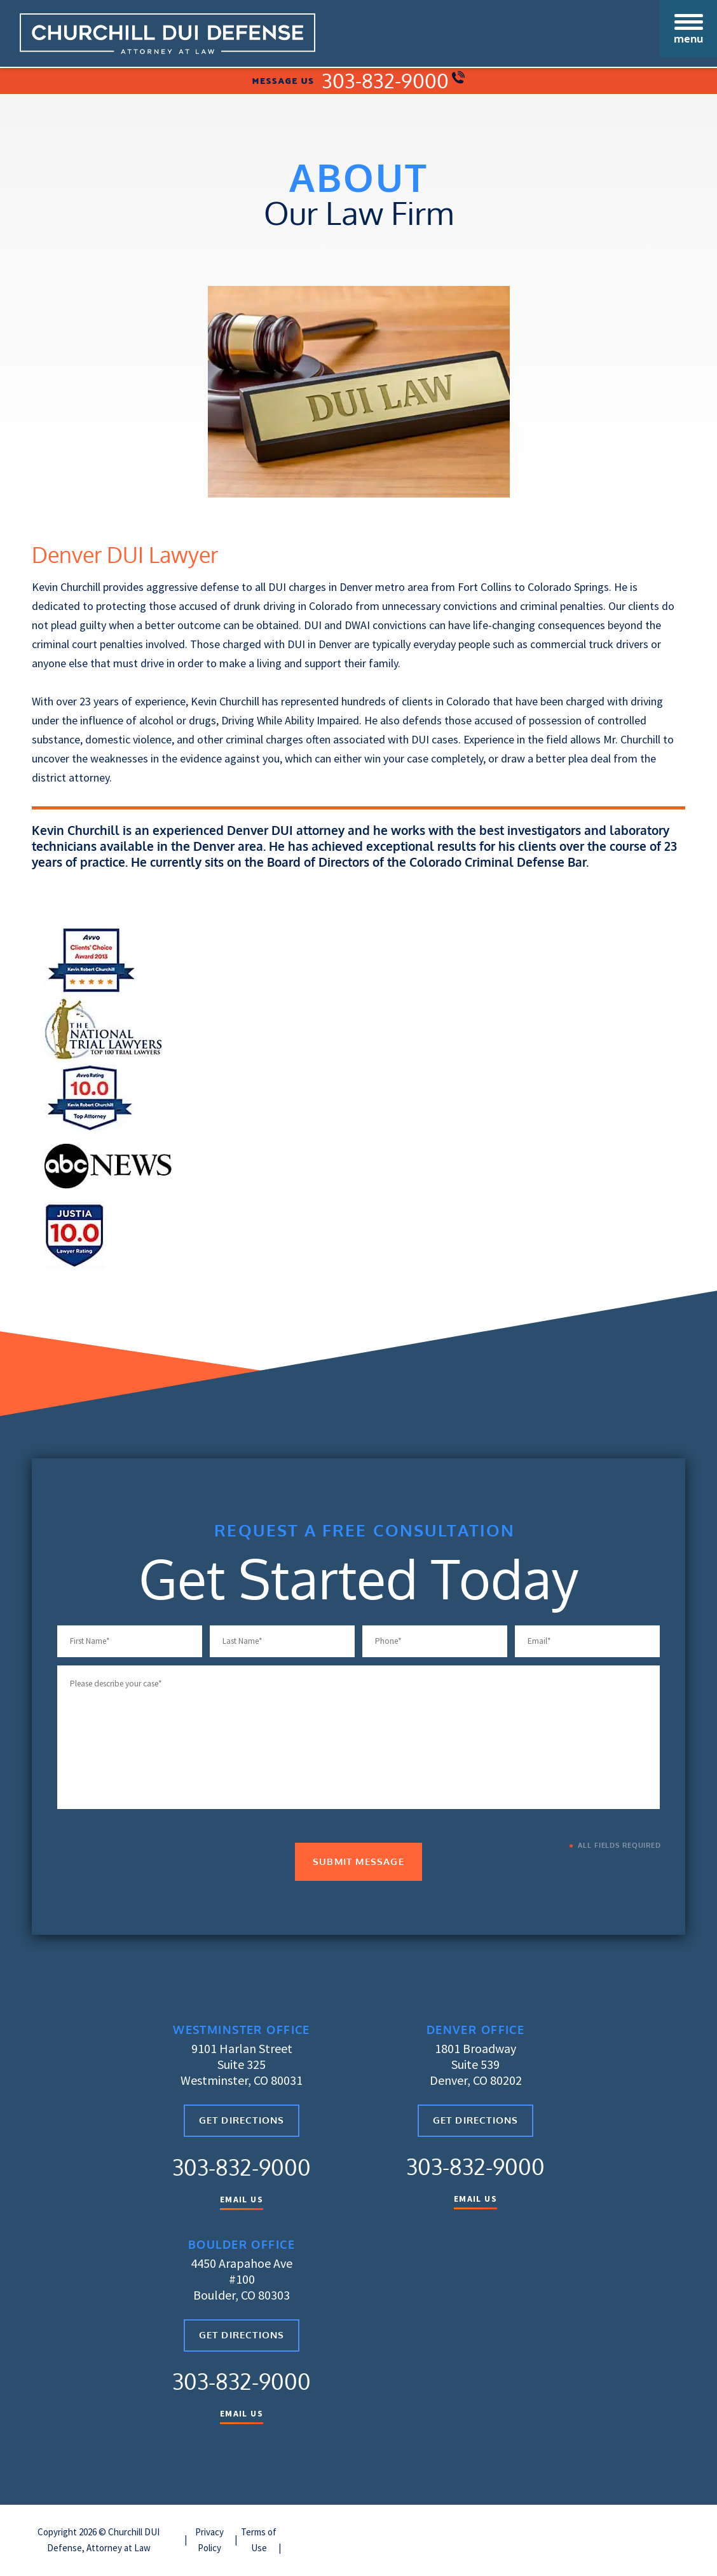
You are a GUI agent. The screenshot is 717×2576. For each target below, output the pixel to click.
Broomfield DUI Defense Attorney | (483, 2533)
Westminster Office (241, 2031)
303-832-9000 (393, 81)
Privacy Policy (209, 2541)
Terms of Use (259, 2541)
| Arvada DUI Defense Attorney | (347, 2533)
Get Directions (242, 2123)
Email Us (241, 2201)
